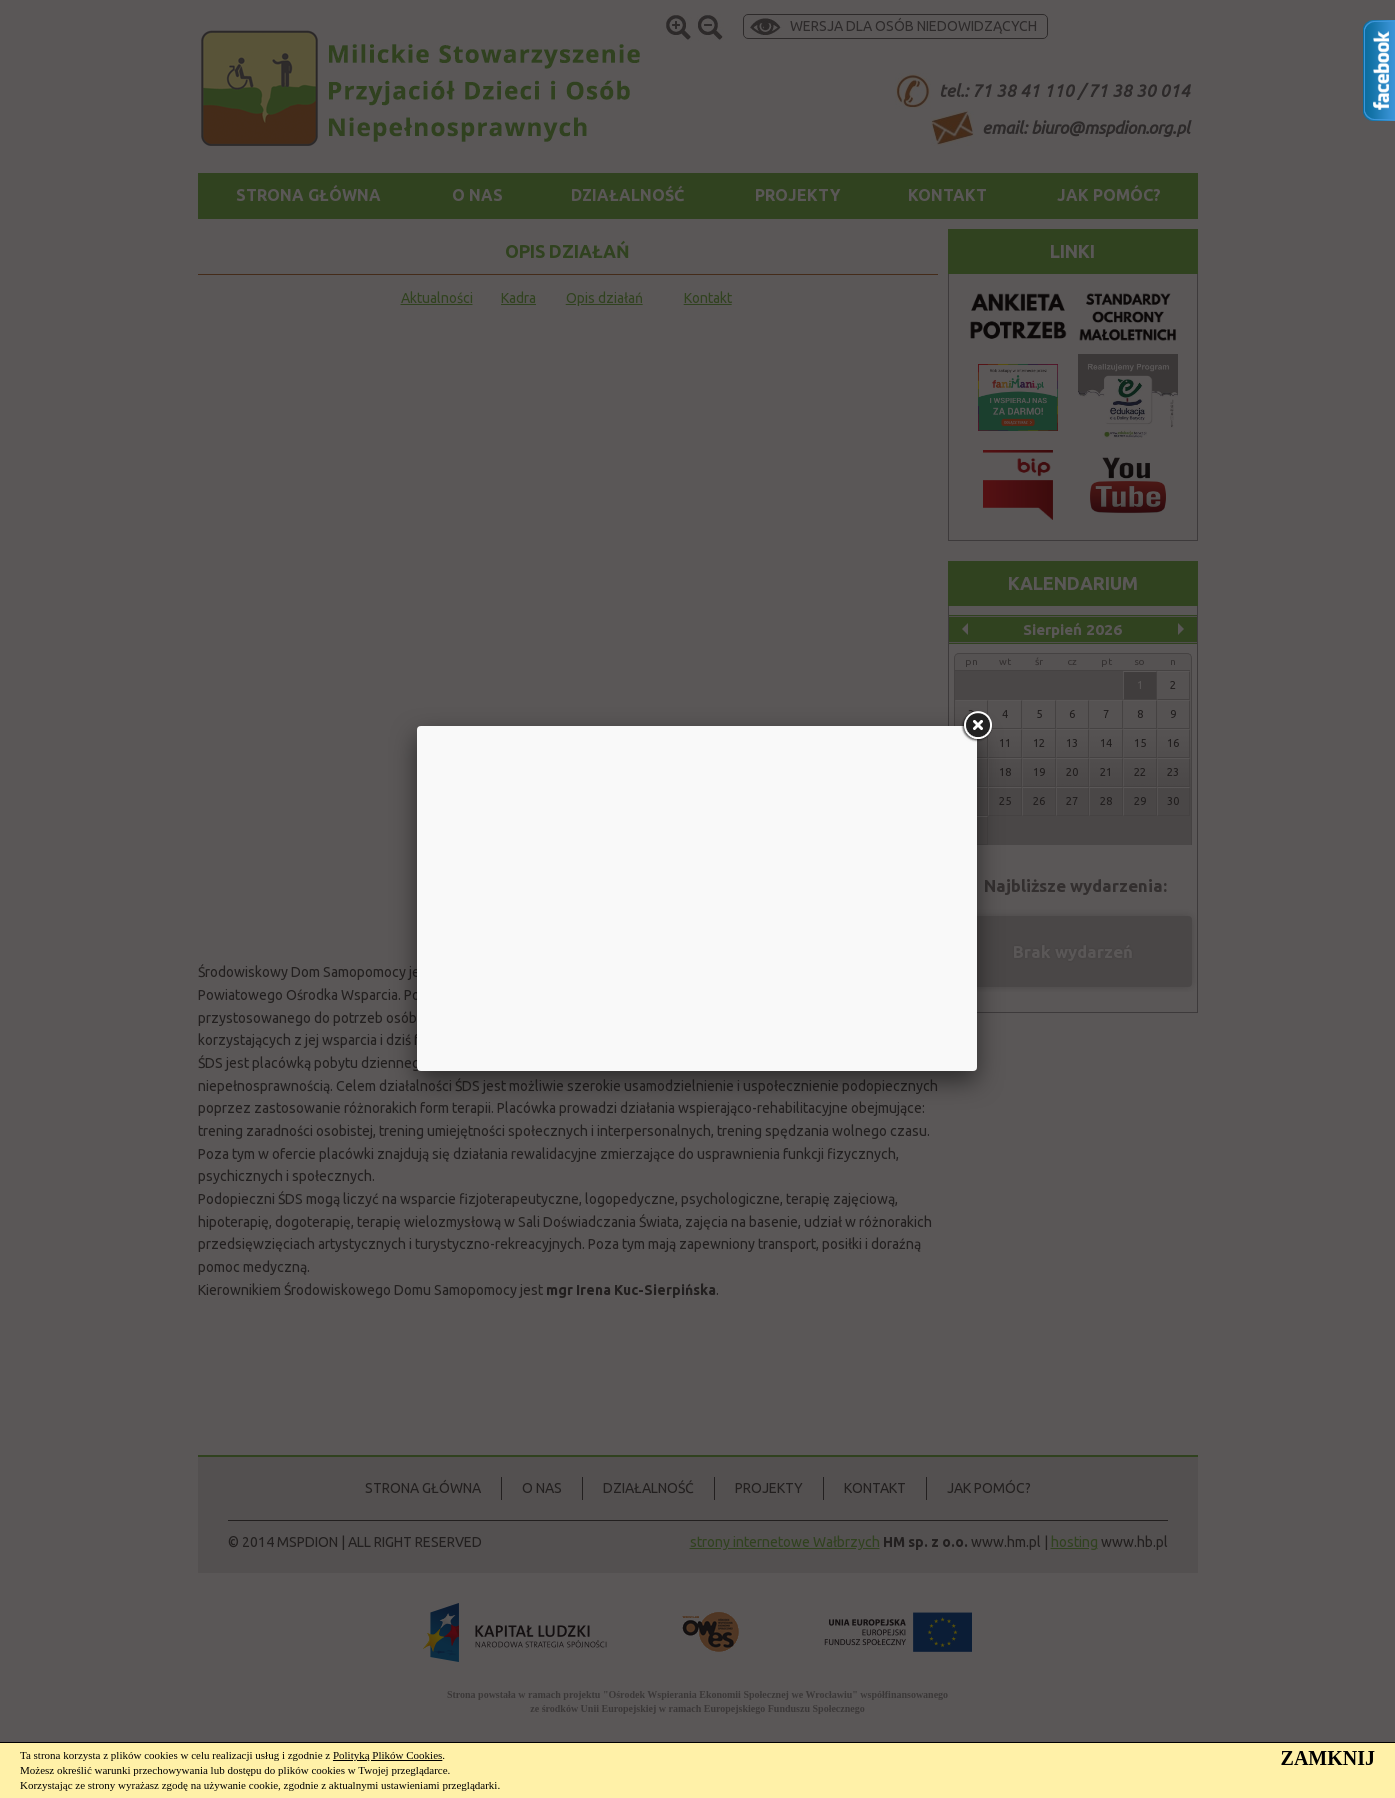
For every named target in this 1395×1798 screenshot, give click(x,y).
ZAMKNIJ (1328, 1758)
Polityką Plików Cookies (387, 1755)
